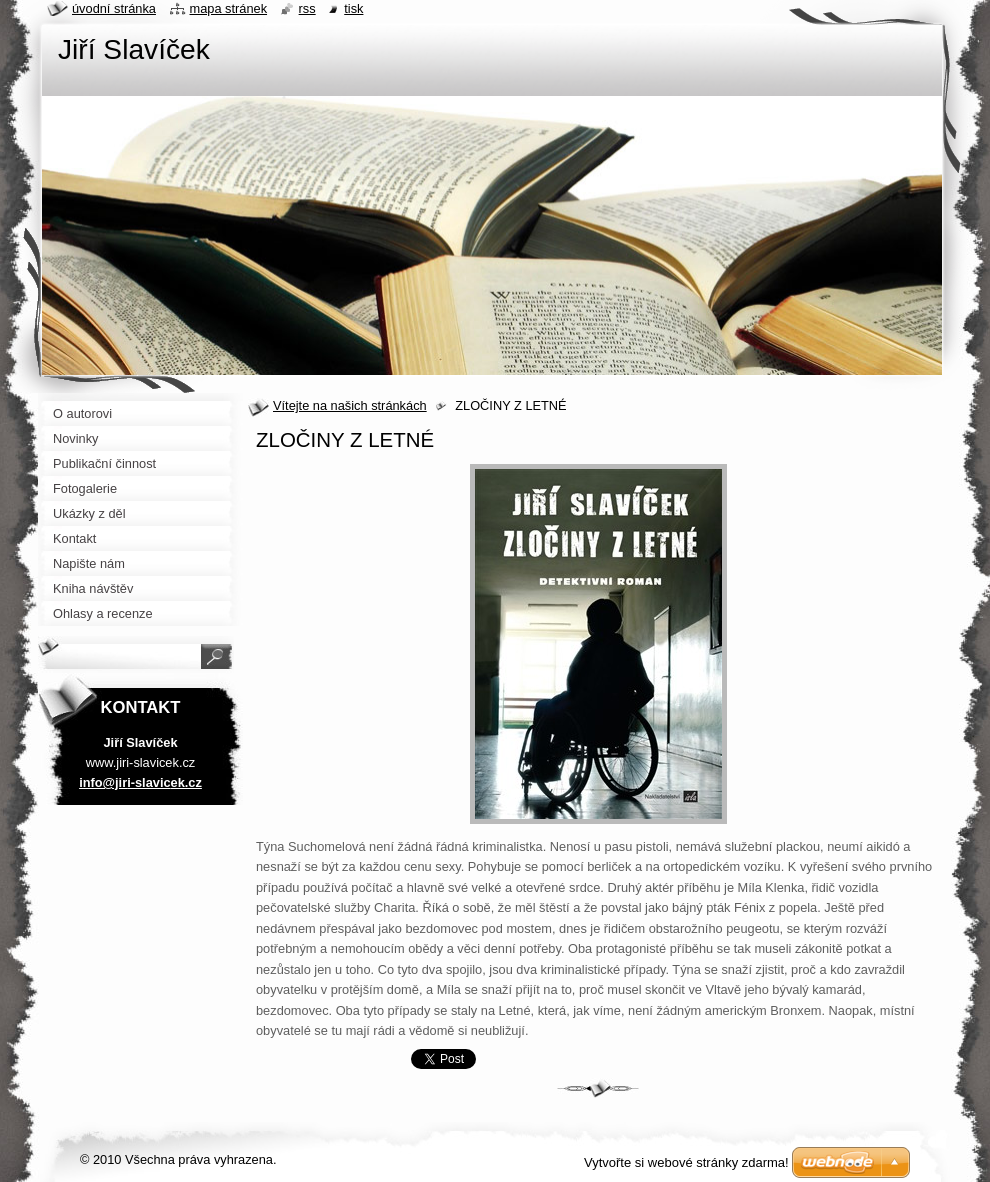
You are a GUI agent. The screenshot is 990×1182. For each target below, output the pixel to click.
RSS (307, 8)
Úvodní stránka (114, 8)
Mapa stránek (229, 8)
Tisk (353, 8)
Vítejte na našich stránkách (350, 405)
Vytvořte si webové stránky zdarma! (686, 1162)
